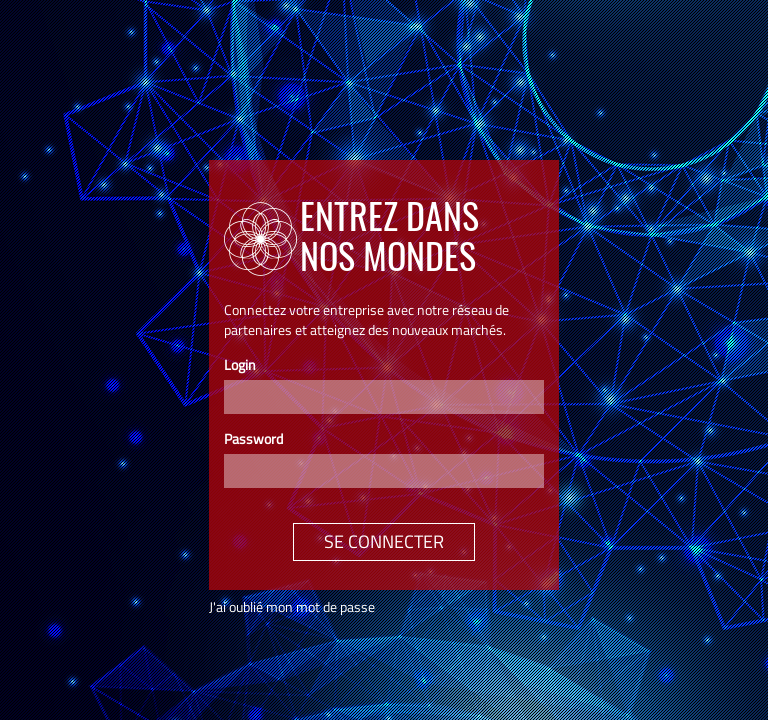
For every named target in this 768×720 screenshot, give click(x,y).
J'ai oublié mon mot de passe (292, 606)
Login (240, 365)
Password (253, 439)
